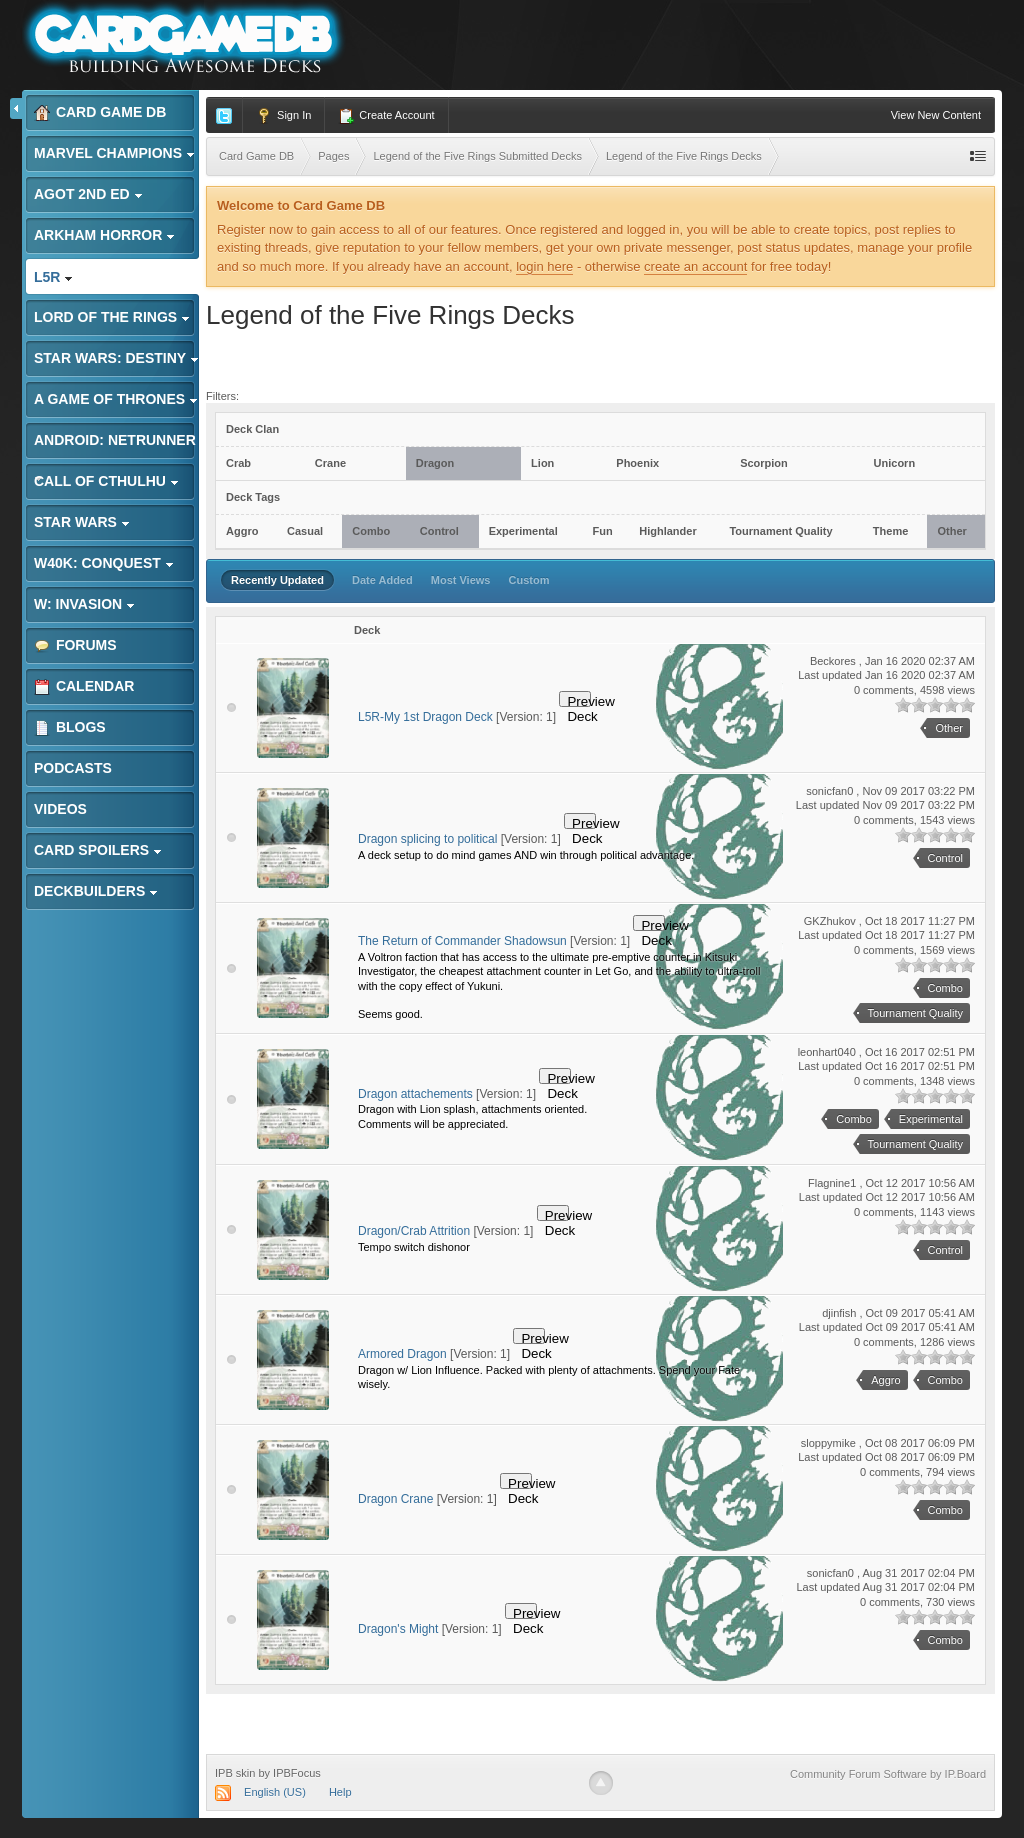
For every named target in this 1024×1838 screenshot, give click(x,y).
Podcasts (73, 768)
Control (439, 531)
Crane (330, 463)
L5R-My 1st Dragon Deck (425, 717)
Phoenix (637, 463)
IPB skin (235, 1773)
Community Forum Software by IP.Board (888, 1774)
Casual (305, 531)
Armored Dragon (402, 1354)
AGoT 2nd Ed (88, 194)
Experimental (523, 531)
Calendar (84, 686)
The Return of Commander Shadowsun (462, 941)
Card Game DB (100, 112)
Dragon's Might (398, 1629)
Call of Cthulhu (106, 481)
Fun (602, 531)
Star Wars (82, 522)
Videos (60, 809)
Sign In (283, 116)
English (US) (275, 1792)
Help (340, 1792)
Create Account (386, 116)
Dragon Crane (395, 1499)
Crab (238, 463)
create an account (695, 266)
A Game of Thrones (116, 399)
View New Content (936, 115)
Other (951, 531)
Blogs (70, 727)
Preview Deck (579, 700)
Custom (529, 580)
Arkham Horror (104, 235)
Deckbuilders (96, 891)
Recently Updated (277, 580)
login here (544, 266)
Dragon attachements (415, 1094)
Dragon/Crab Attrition (414, 1231)
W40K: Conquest (104, 563)
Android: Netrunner (115, 445)
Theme (890, 531)
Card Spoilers (98, 850)
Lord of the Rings (112, 317)
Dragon (435, 463)
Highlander (667, 531)
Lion (542, 463)
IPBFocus (297, 1773)
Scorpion (764, 463)
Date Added (382, 580)
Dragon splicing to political (427, 839)
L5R (53, 277)
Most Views (461, 580)
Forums (75, 645)
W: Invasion (84, 604)
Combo (371, 531)
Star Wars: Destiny (116, 358)
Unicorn (895, 463)
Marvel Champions (114, 153)
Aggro (242, 531)
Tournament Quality (780, 531)
